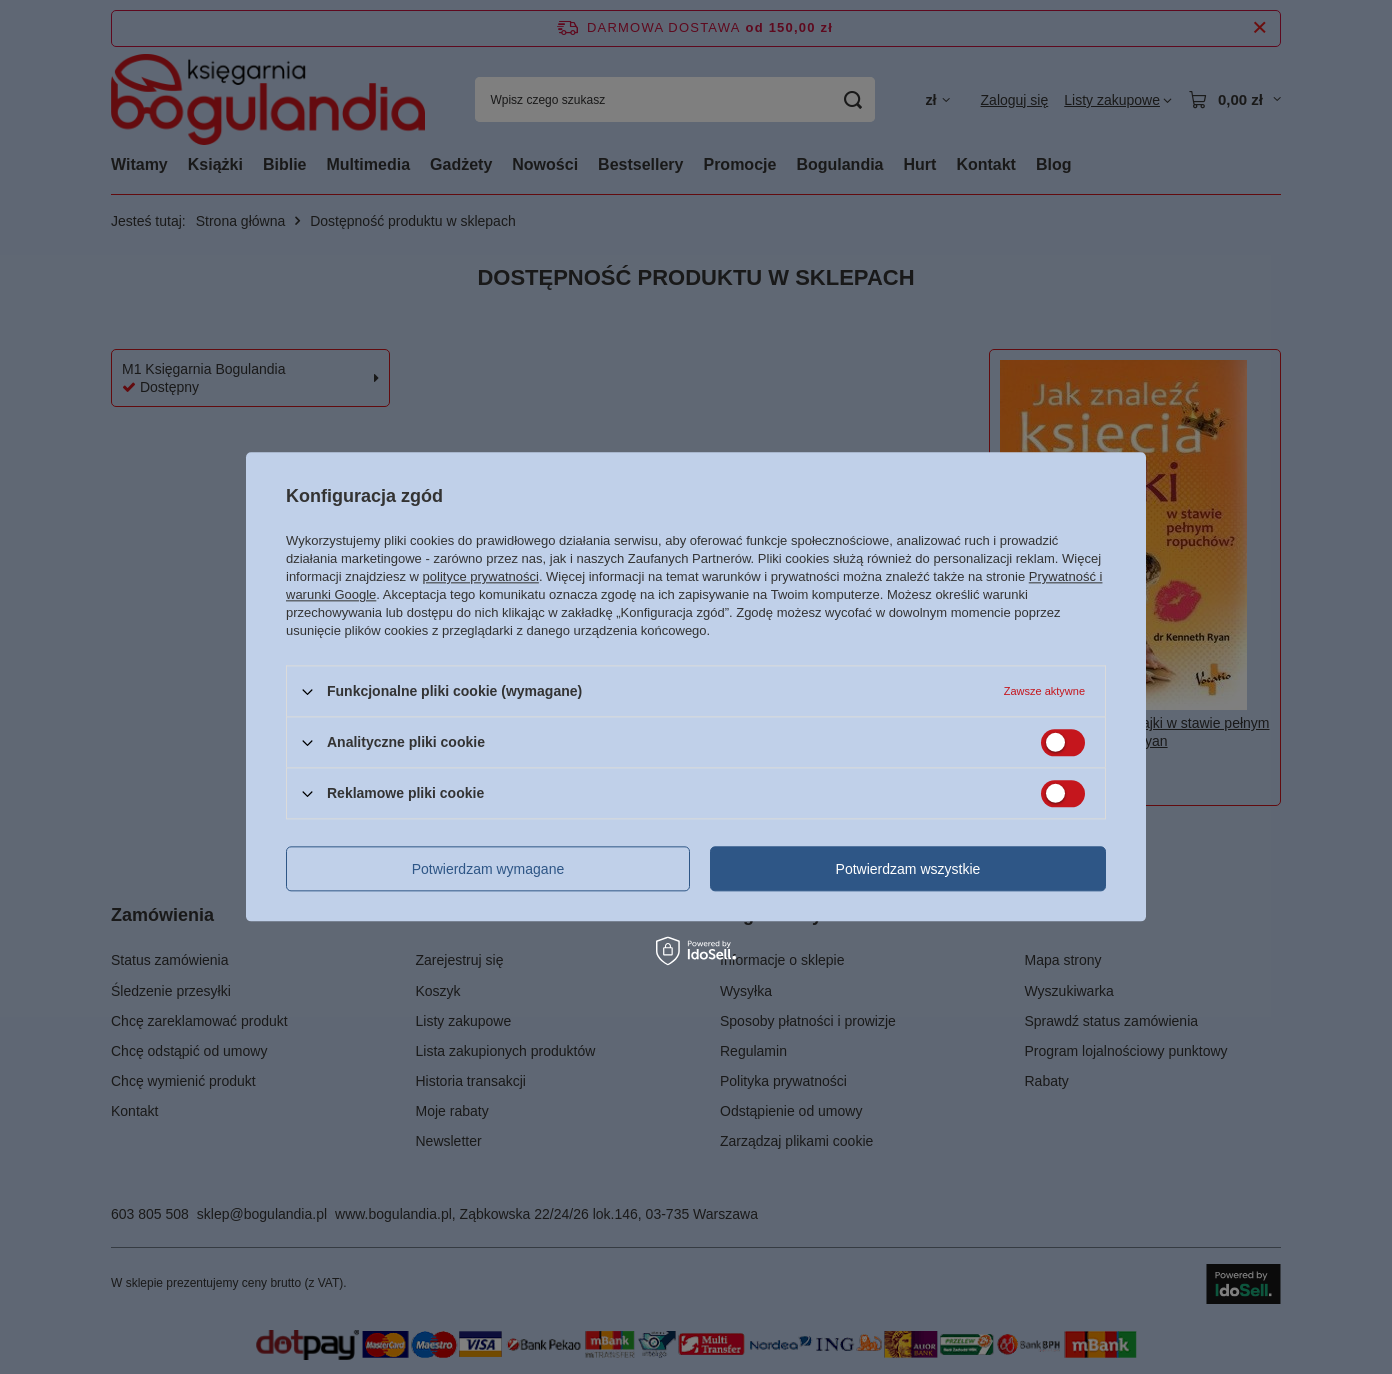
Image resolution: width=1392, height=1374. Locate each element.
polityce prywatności (481, 576)
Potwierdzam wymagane (488, 869)
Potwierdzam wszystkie (908, 869)
